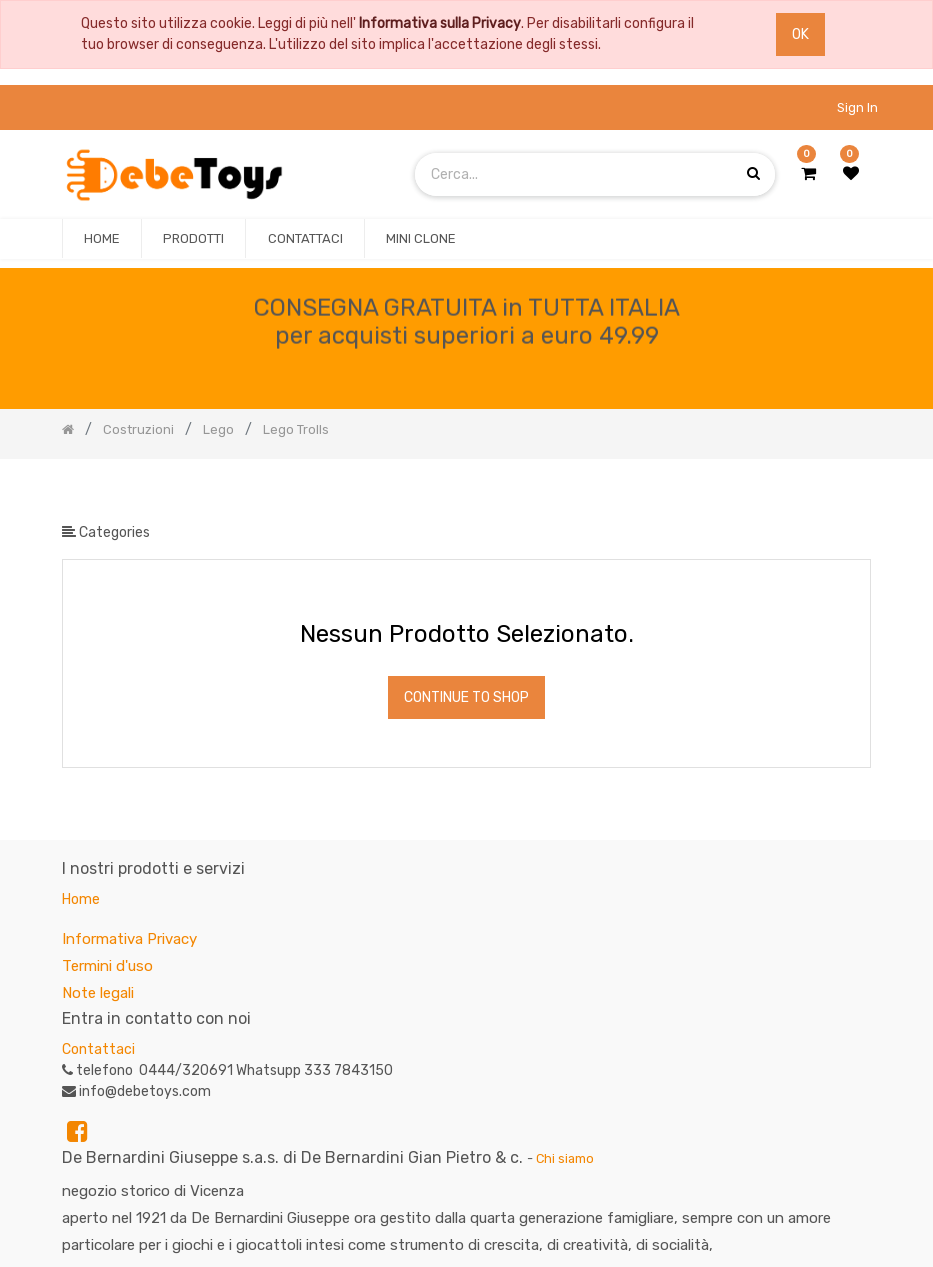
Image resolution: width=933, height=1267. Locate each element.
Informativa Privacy (129, 939)
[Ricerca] (855, 491)
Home (81, 899)
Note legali (98, 993)
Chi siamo (565, 1158)
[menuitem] (102, 239)
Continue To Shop (466, 697)
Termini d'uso (107, 966)
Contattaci (98, 1049)
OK (800, 34)
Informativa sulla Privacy (440, 23)
